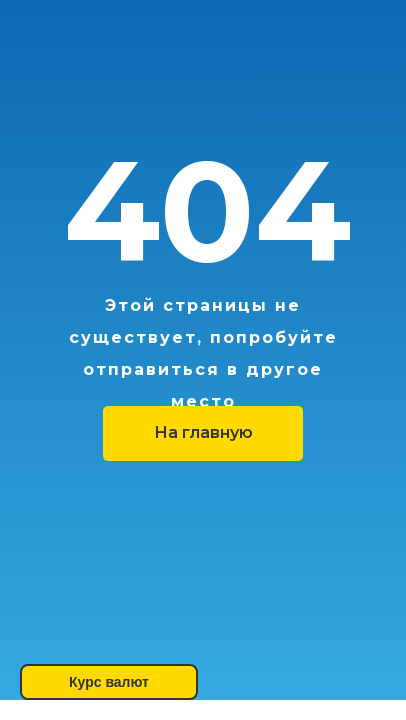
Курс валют (109, 682)
